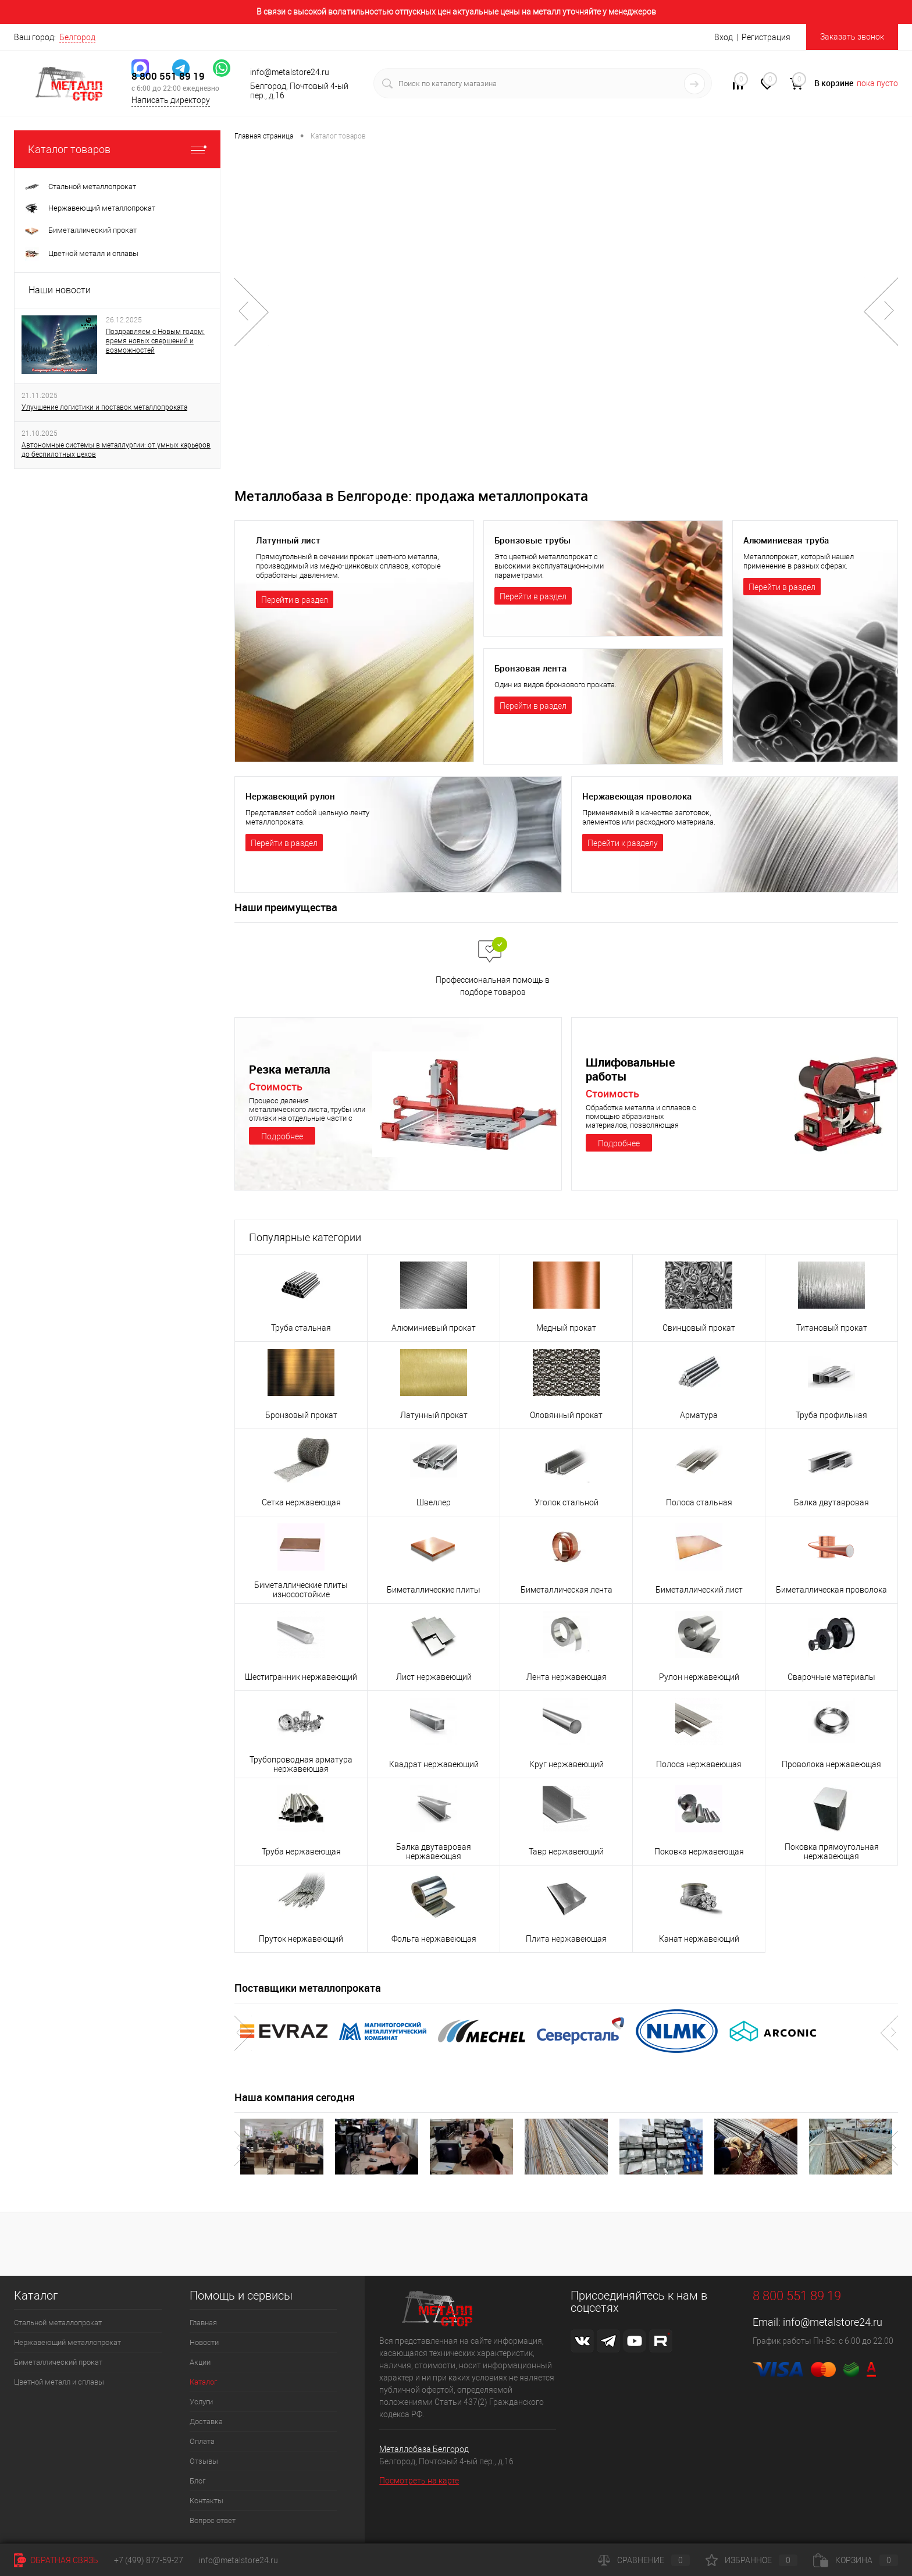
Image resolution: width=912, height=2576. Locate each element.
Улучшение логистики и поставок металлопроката (104, 407)
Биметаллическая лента (566, 1589)
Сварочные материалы (831, 1677)
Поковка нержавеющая (699, 1851)
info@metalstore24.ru (832, 2322)
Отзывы (204, 2461)
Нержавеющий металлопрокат (67, 2342)
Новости (204, 2342)
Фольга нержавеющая (433, 1938)
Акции (200, 2362)
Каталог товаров (117, 149)
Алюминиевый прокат (433, 1328)
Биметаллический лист (699, 1589)
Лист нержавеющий (434, 1677)
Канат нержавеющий (699, 1938)
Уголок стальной (566, 1502)
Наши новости (59, 290)
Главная (203, 2322)
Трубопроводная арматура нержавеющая (301, 1764)
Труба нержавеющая (301, 1851)
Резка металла (292, 1069)
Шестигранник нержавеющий (301, 1677)
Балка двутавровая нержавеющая (433, 1851)
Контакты (206, 2500)
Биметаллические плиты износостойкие (301, 1589)
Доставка (206, 2421)
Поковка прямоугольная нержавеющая (832, 1851)
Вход (723, 37)
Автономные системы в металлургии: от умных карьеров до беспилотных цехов (116, 450)
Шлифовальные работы (633, 1069)
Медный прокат (566, 1328)
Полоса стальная (699, 1502)
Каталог (203, 2382)
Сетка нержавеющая (301, 1502)
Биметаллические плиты (433, 1589)
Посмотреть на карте (419, 2480)
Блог (197, 2480)
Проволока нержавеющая (831, 1764)
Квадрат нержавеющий (434, 1764)
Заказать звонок (852, 36)
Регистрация (766, 37)
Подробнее (282, 1136)
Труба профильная (831, 1415)
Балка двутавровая (831, 1502)
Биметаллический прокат (58, 2362)
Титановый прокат (831, 1328)
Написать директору (170, 103)
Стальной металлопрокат (58, 2322)
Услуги (201, 2401)
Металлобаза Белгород (424, 2449)
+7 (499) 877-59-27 (148, 2560)
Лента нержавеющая (566, 1677)
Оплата (202, 2441)
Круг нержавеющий (566, 1764)
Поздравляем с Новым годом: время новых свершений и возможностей (155, 341)
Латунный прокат (434, 1415)
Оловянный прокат (566, 1415)
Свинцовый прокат (698, 1328)
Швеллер (433, 1502)
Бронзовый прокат (301, 1415)
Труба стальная (301, 1328)
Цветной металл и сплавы (59, 2382)
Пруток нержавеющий (301, 1938)
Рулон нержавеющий (699, 1677)
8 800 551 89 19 (168, 79)
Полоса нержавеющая (699, 1764)
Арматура (699, 1415)
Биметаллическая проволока (831, 1589)
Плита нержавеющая (566, 1938)
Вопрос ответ (213, 2520)
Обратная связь (56, 2560)
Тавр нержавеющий (566, 1851)
